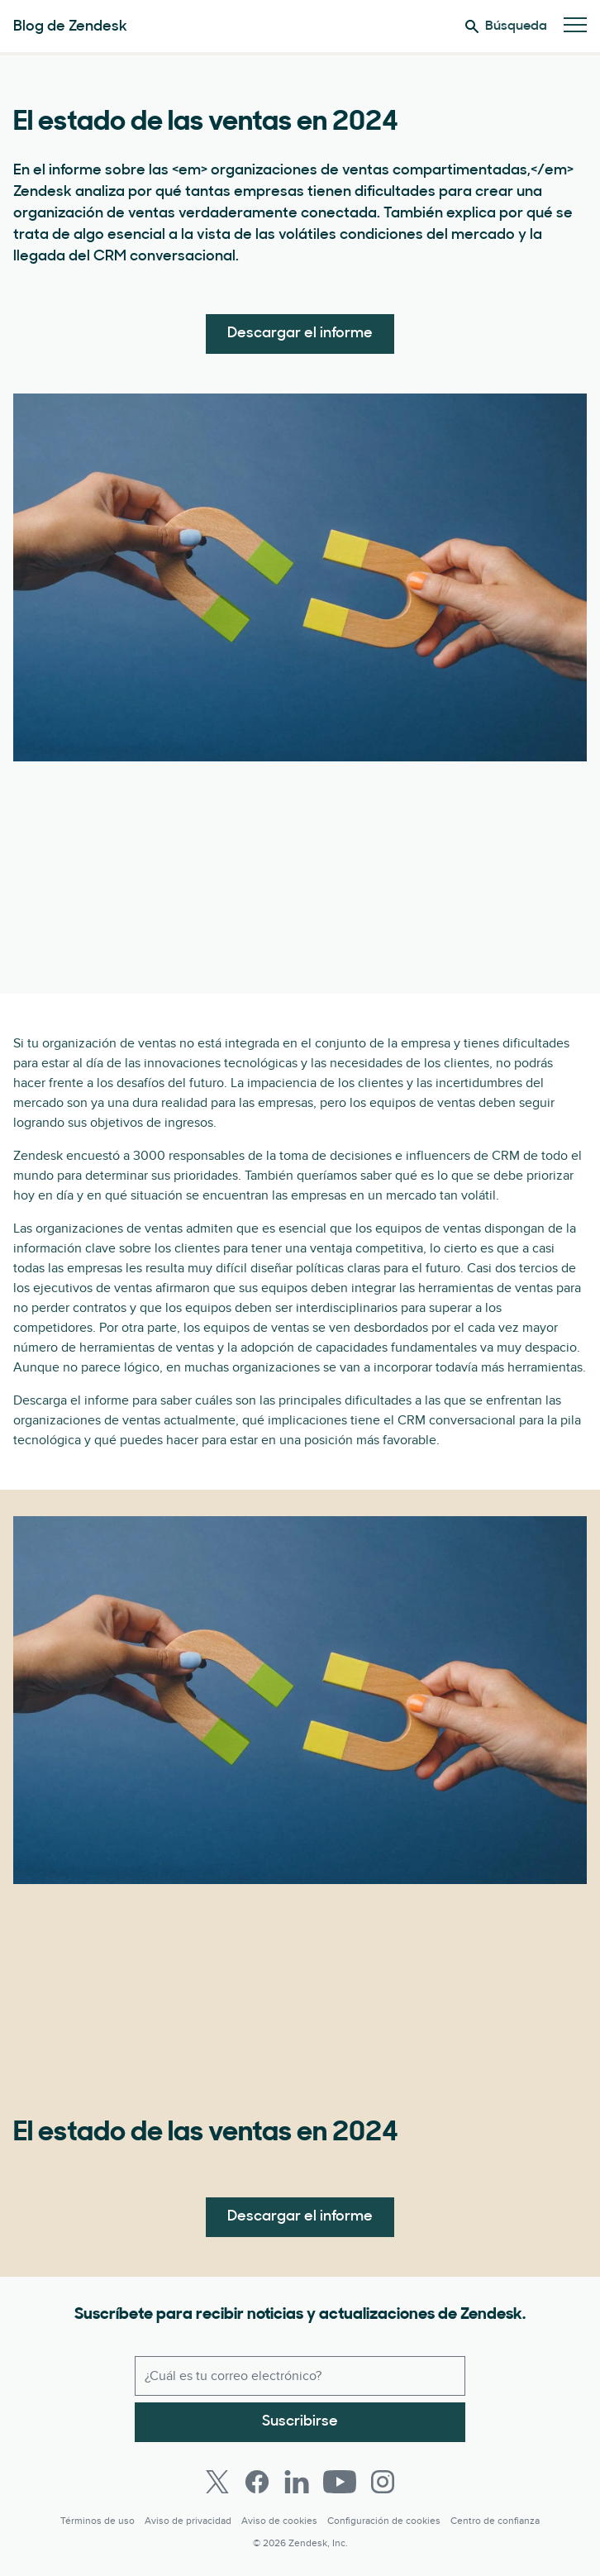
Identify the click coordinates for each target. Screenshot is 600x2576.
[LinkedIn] (296, 2482)
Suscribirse (300, 2422)
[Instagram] (382, 2482)
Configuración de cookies (383, 2521)
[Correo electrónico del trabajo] (300, 2376)
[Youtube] (339, 2482)
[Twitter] (217, 2482)
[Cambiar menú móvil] (575, 26)
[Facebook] (257, 2482)
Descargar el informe (300, 333)
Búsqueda (506, 26)
